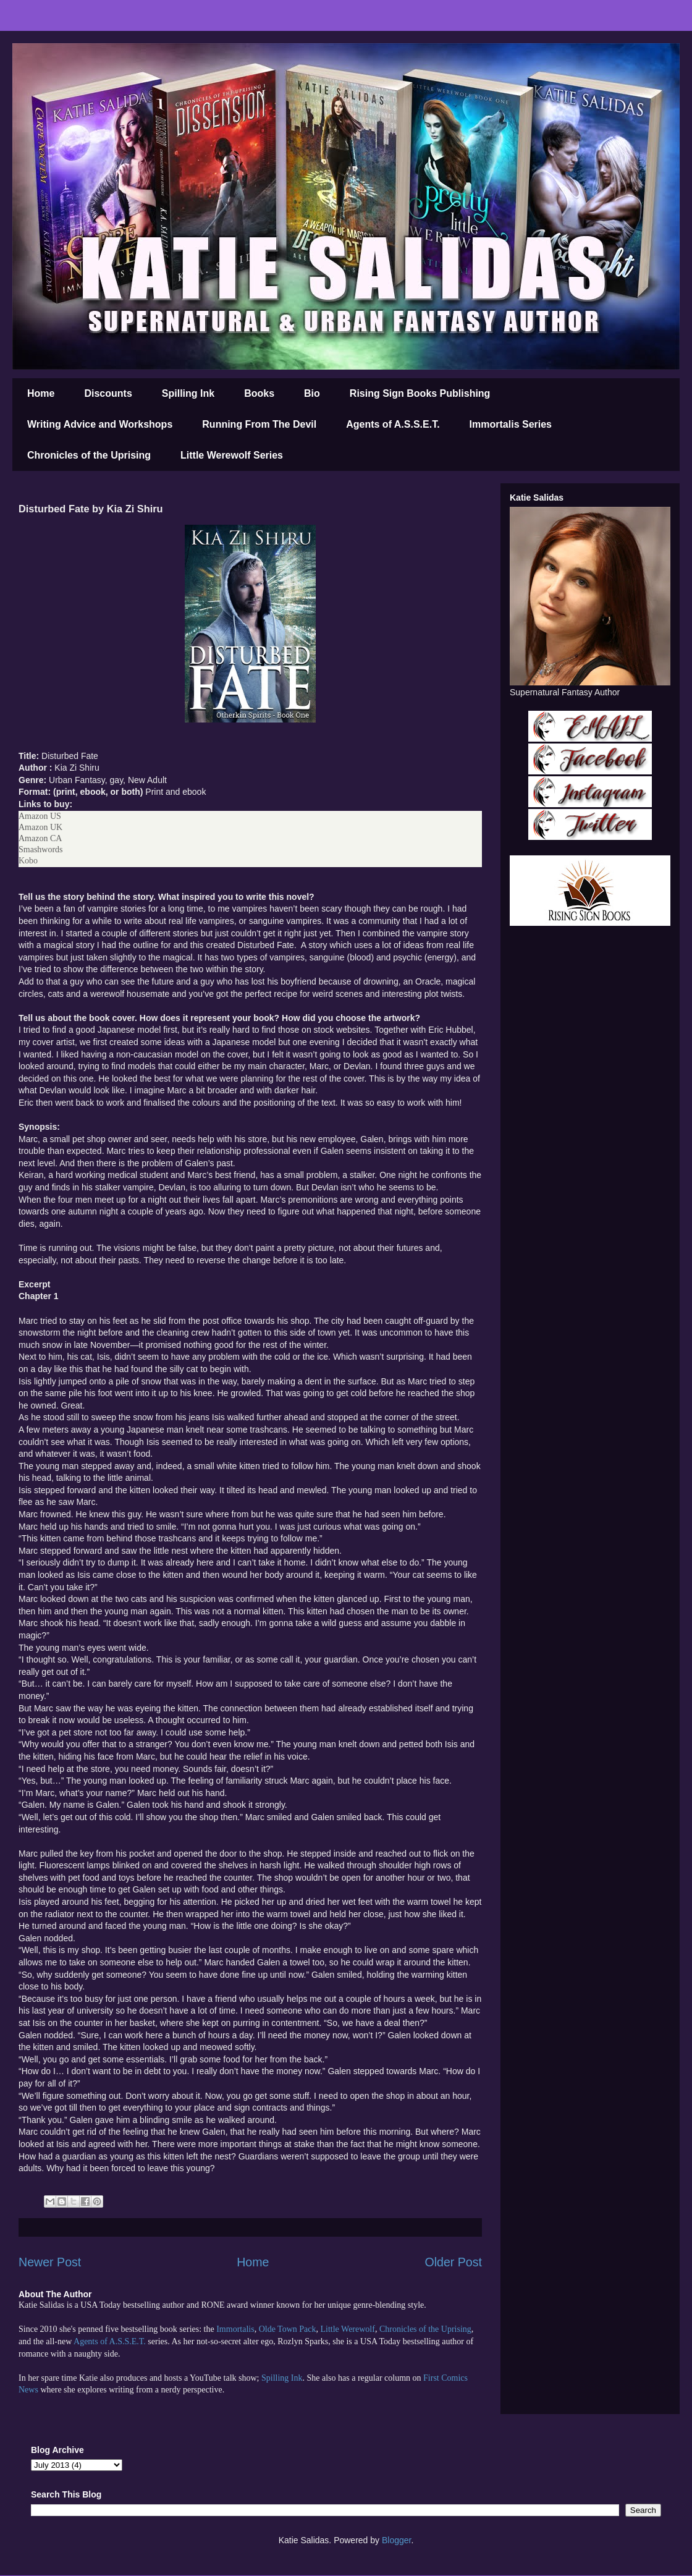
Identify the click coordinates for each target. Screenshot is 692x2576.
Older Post (453, 2262)
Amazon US (40, 816)
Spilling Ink (188, 393)
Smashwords (41, 849)
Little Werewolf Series (231, 455)
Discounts (108, 393)
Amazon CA (40, 838)
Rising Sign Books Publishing (420, 393)
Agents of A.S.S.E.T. (392, 424)
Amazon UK (40, 827)
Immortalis (235, 2329)
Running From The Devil (259, 424)
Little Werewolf (347, 2329)
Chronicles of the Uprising (89, 455)
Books (259, 393)
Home (40, 393)
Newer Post (50, 2262)
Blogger (396, 2540)
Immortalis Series (511, 424)
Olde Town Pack (287, 2329)
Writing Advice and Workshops (99, 424)
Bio (312, 393)
